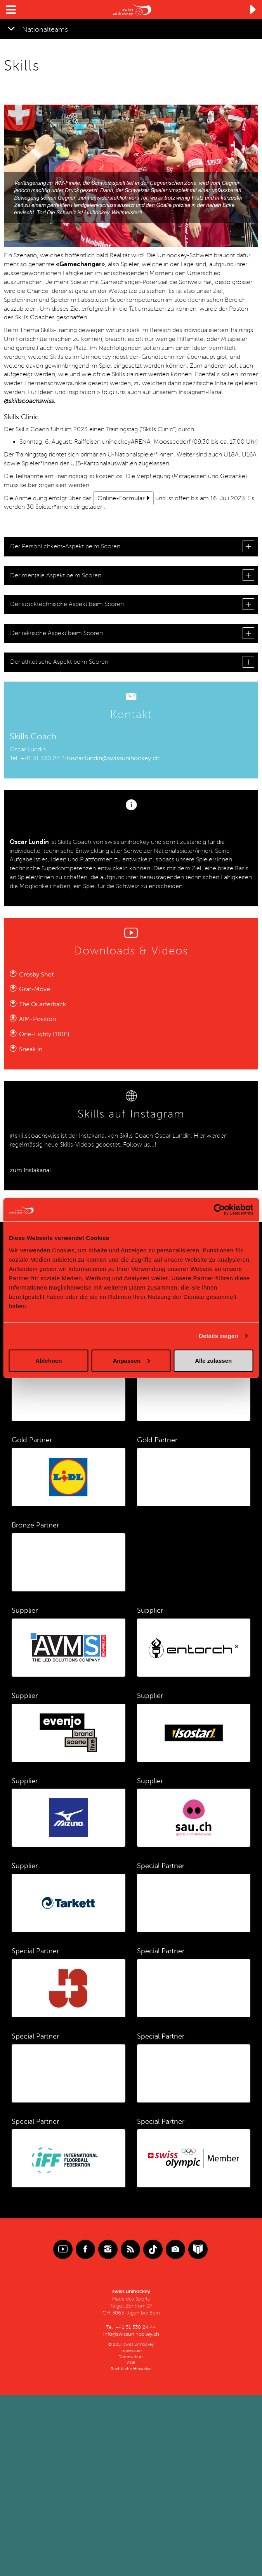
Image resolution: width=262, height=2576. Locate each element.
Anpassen (131, 1360)
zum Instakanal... (33, 1170)
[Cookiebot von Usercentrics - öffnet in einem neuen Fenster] (219, 1210)
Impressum (131, 2350)
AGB (131, 2362)
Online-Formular (121, 498)
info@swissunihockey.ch (131, 2334)
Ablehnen (48, 1360)
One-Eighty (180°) (44, 1034)
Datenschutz (131, 2356)
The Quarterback (42, 1004)
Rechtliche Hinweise (131, 2368)
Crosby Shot (36, 974)
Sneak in (30, 1049)
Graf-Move (34, 989)
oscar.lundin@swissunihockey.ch (114, 758)
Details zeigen (218, 1336)
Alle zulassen (213, 1360)
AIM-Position (37, 1019)
